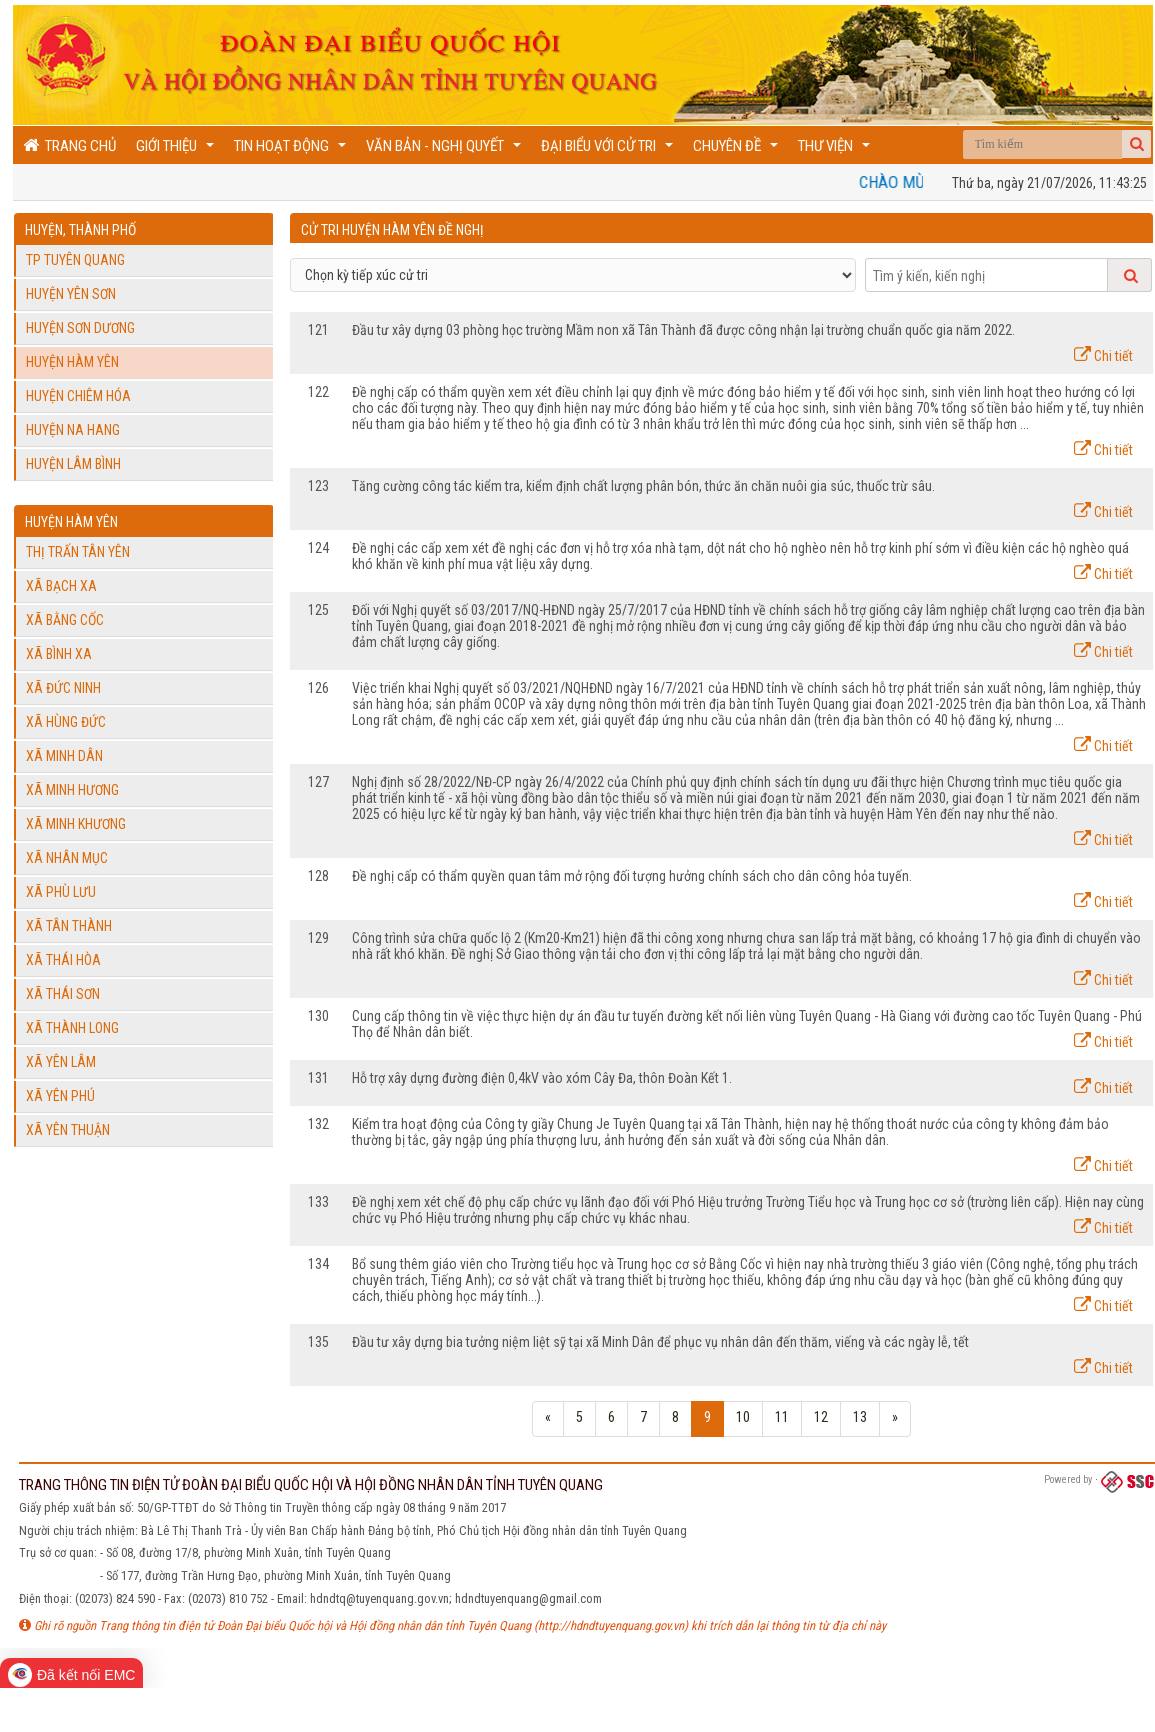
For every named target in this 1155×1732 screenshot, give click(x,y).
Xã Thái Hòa (63, 960)
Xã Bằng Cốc (65, 620)
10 (743, 1417)
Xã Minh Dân (64, 756)
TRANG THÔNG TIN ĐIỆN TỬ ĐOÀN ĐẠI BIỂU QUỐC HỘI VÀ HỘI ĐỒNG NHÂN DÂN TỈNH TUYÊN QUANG (311, 1485)
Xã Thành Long (72, 1028)
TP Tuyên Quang (75, 260)
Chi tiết (1103, 356)
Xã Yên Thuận (68, 1130)
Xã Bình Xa (59, 654)
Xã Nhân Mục (67, 858)
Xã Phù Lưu (61, 892)
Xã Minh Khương (76, 824)
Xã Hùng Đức (66, 722)
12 (821, 1417)
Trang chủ (69, 145)
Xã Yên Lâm (61, 1062)
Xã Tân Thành (69, 926)
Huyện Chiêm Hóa (78, 396)
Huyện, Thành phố (80, 230)
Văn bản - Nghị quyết (446, 150)
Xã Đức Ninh (63, 688)
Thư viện (836, 150)
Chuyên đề (738, 150)
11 (782, 1417)
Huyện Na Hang (73, 430)
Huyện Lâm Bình (73, 464)
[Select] (573, 275)
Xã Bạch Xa (61, 586)
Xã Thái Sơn (63, 994)
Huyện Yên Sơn (71, 294)
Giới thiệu (177, 150)
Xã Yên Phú (60, 1096)
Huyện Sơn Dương (80, 328)
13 (860, 1417)
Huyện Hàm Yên (72, 362)
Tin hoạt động (292, 150)
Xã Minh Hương (72, 790)
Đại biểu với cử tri (609, 150)
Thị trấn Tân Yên (78, 552)
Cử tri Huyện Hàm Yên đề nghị (392, 230)
